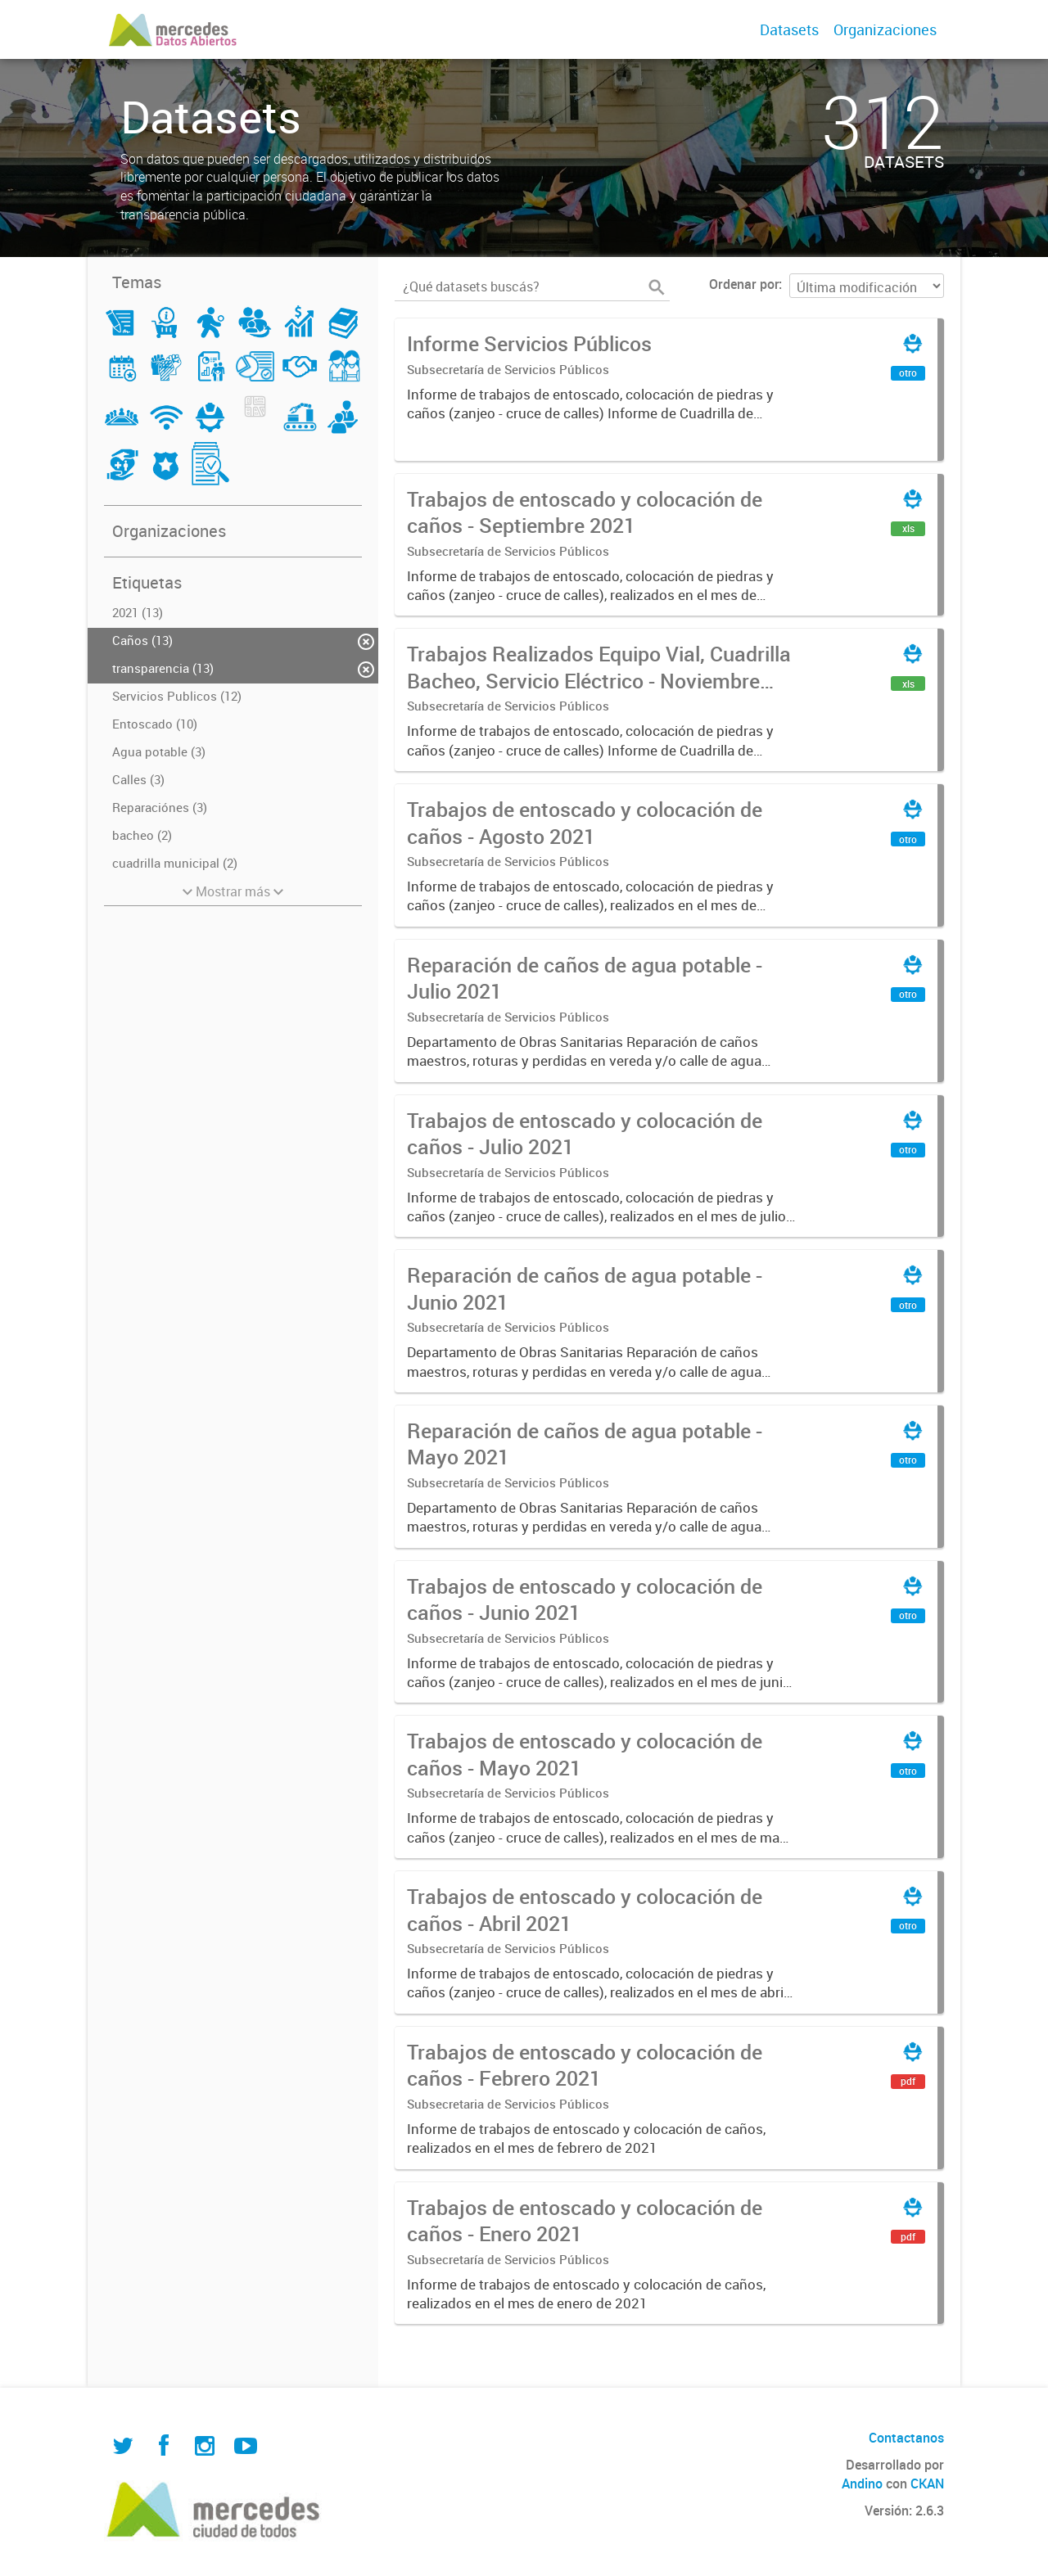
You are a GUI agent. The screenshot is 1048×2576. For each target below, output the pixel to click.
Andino (862, 2483)
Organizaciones (885, 29)
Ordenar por (744, 284)
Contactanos (906, 2438)
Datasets (789, 29)
